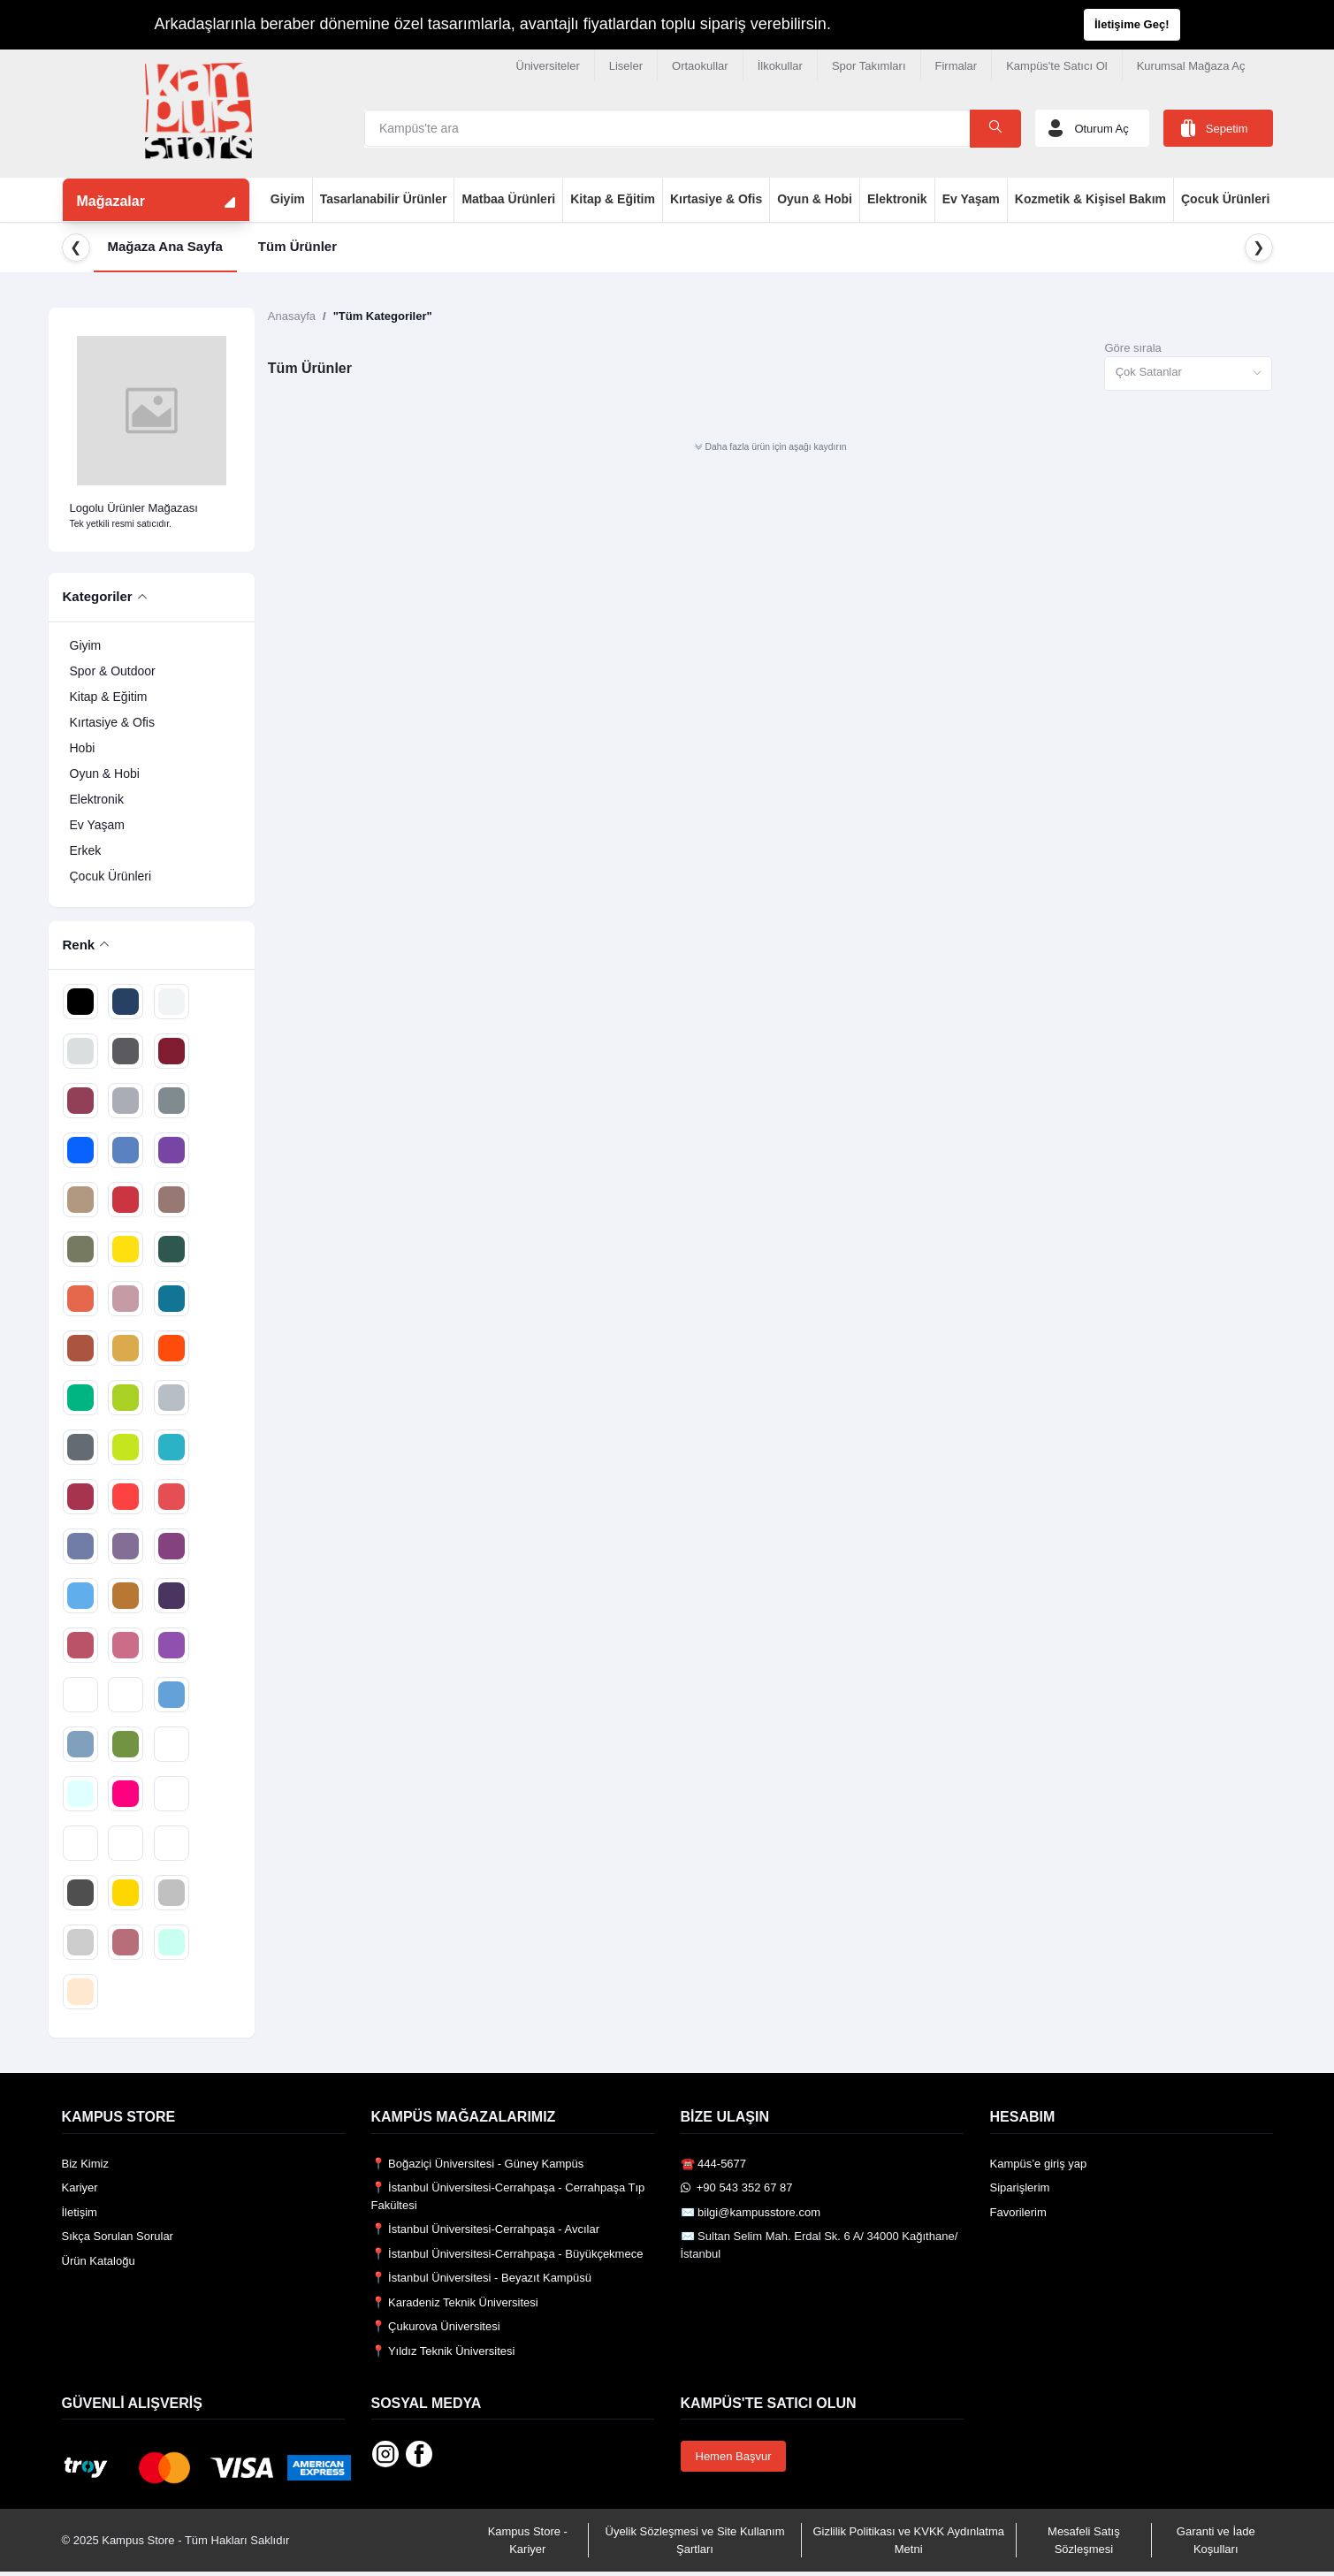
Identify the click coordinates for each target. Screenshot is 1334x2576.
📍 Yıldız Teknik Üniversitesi (443, 2351)
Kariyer (80, 2187)
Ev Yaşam (971, 199)
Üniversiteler (548, 65)
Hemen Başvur (734, 2456)
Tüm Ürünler (297, 246)
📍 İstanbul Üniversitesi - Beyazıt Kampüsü (481, 2277)
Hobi (82, 748)
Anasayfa (292, 316)
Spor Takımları (869, 65)
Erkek (86, 850)
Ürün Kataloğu (98, 2260)
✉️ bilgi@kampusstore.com (751, 2212)
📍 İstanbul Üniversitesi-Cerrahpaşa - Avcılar (485, 2229)
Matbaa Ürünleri (508, 199)
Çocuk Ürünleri (1225, 199)
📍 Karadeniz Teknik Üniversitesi (454, 2302)
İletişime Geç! (1132, 24)
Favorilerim (1018, 2212)
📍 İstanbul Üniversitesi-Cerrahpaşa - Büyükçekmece (507, 2253)
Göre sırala (1132, 347)
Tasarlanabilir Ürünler (383, 199)
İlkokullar (780, 65)
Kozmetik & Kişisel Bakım (1090, 199)
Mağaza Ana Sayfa (165, 246)
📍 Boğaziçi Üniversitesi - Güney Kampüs (477, 2163)
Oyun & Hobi (814, 199)
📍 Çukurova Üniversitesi (435, 2326)
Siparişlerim (1020, 2187)
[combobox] (1188, 373)
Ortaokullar (700, 65)
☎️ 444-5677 (714, 2163)
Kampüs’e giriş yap (1038, 2163)
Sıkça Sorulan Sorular (117, 2236)
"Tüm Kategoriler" (382, 316)
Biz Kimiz (85, 2163)
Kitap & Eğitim (612, 199)
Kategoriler (98, 596)
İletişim (79, 2212)
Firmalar (956, 65)
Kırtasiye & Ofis (716, 199)
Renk (79, 944)
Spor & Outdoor (113, 671)
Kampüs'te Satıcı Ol (1056, 65)
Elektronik (897, 199)
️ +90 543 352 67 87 (737, 2187)
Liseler (626, 65)
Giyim (288, 199)
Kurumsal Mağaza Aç (1191, 65)
